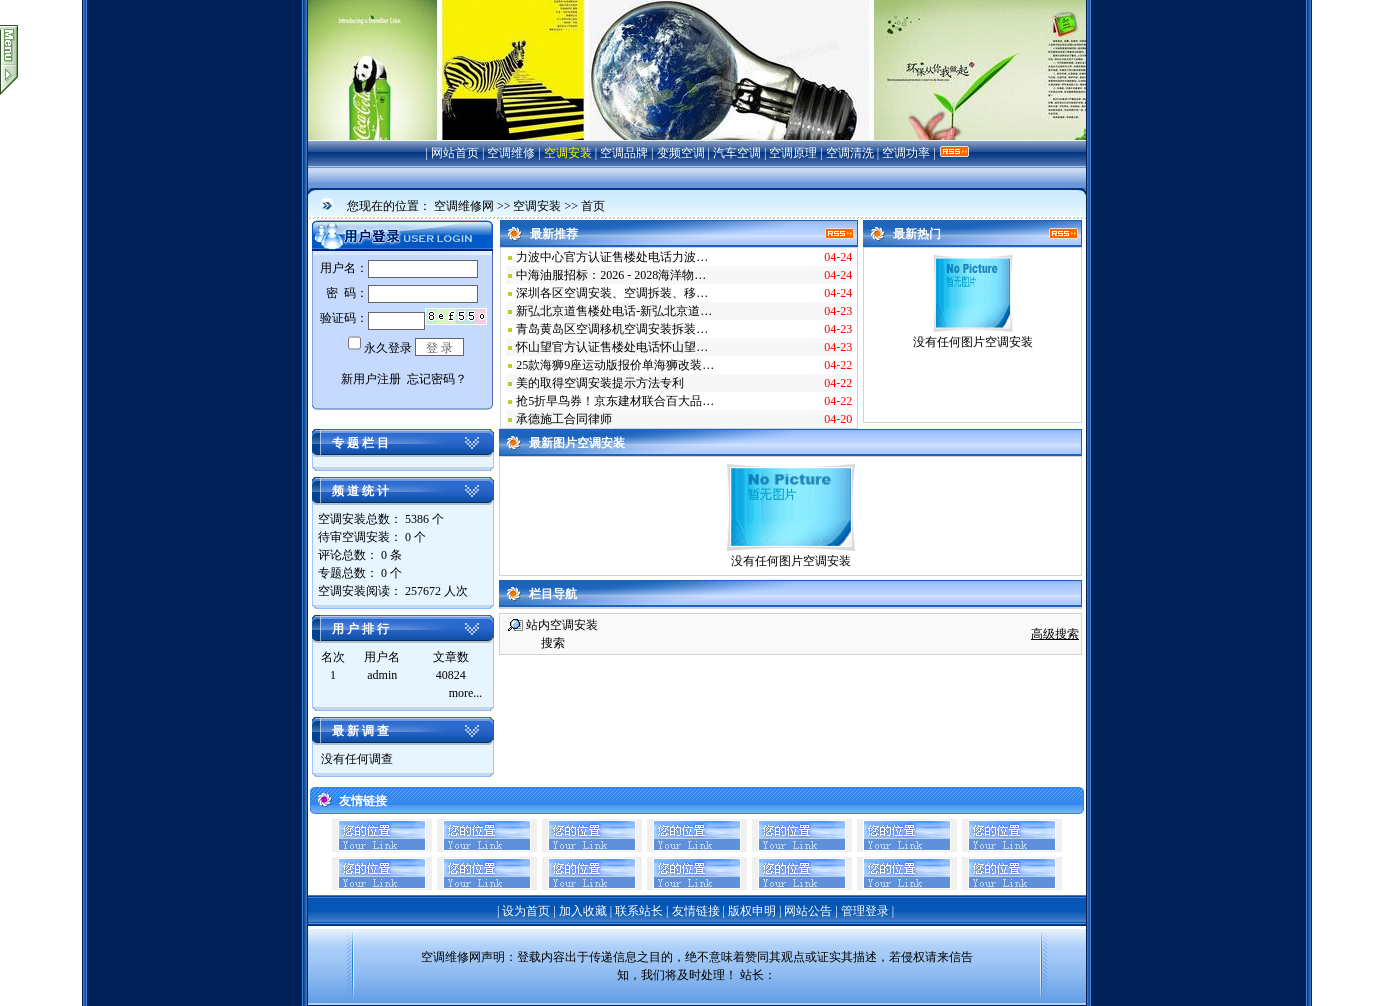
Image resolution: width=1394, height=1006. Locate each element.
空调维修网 (464, 206)
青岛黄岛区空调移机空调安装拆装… (612, 329)
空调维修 (511, 153)
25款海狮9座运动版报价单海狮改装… (615, 365)
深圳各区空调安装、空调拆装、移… (612, 293)
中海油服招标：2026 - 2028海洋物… (611, 275)
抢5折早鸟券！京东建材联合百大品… (615, 401)
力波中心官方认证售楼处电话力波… (612, 257)
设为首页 (526, 911)
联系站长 (639, 911)
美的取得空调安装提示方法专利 (600, 383)
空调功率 (906, 153)
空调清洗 (850, 153)
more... (466, 693)
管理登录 (865, 911)
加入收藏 (583, 911)
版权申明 (752, 911)
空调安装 (568, 153)
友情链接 (696, 911)
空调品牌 (624, 153)
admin (382, 675)
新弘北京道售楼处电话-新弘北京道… (614, 311)
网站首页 (455, 153)
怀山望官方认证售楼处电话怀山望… (612, 347)
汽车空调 (737, 153)
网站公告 (808, 911)
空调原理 (793, 153)
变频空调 (681, 153)
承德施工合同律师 (564, 419)
